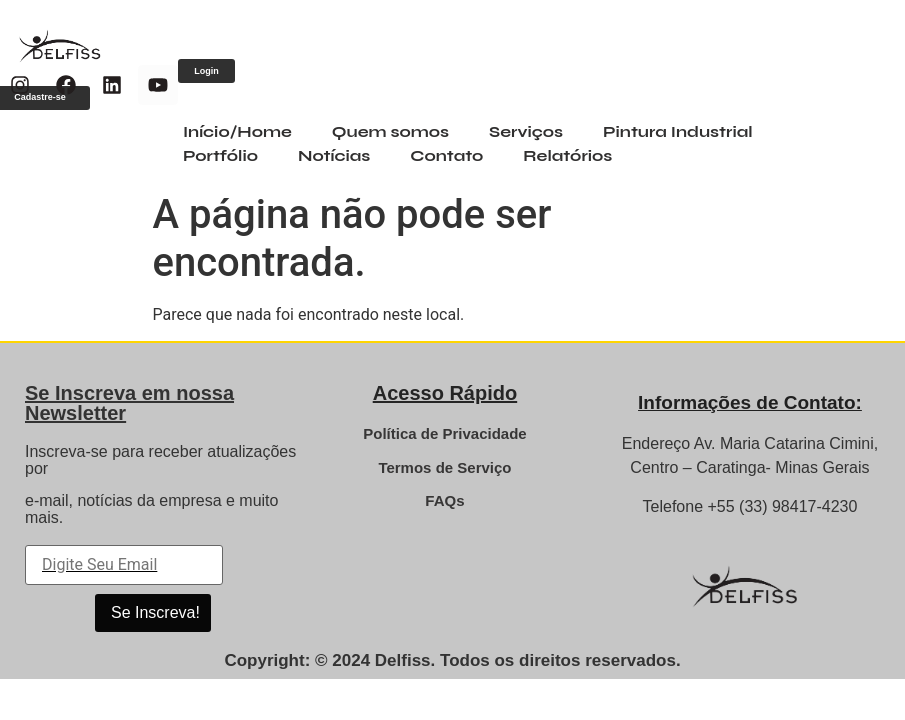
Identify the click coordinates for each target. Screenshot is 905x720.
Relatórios (567, 155)
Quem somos (390, 131)
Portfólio (220, 155)
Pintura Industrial (678, 131)
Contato (446, 155)
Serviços (526, 131)
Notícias (334, 155)
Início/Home (237, 131)
